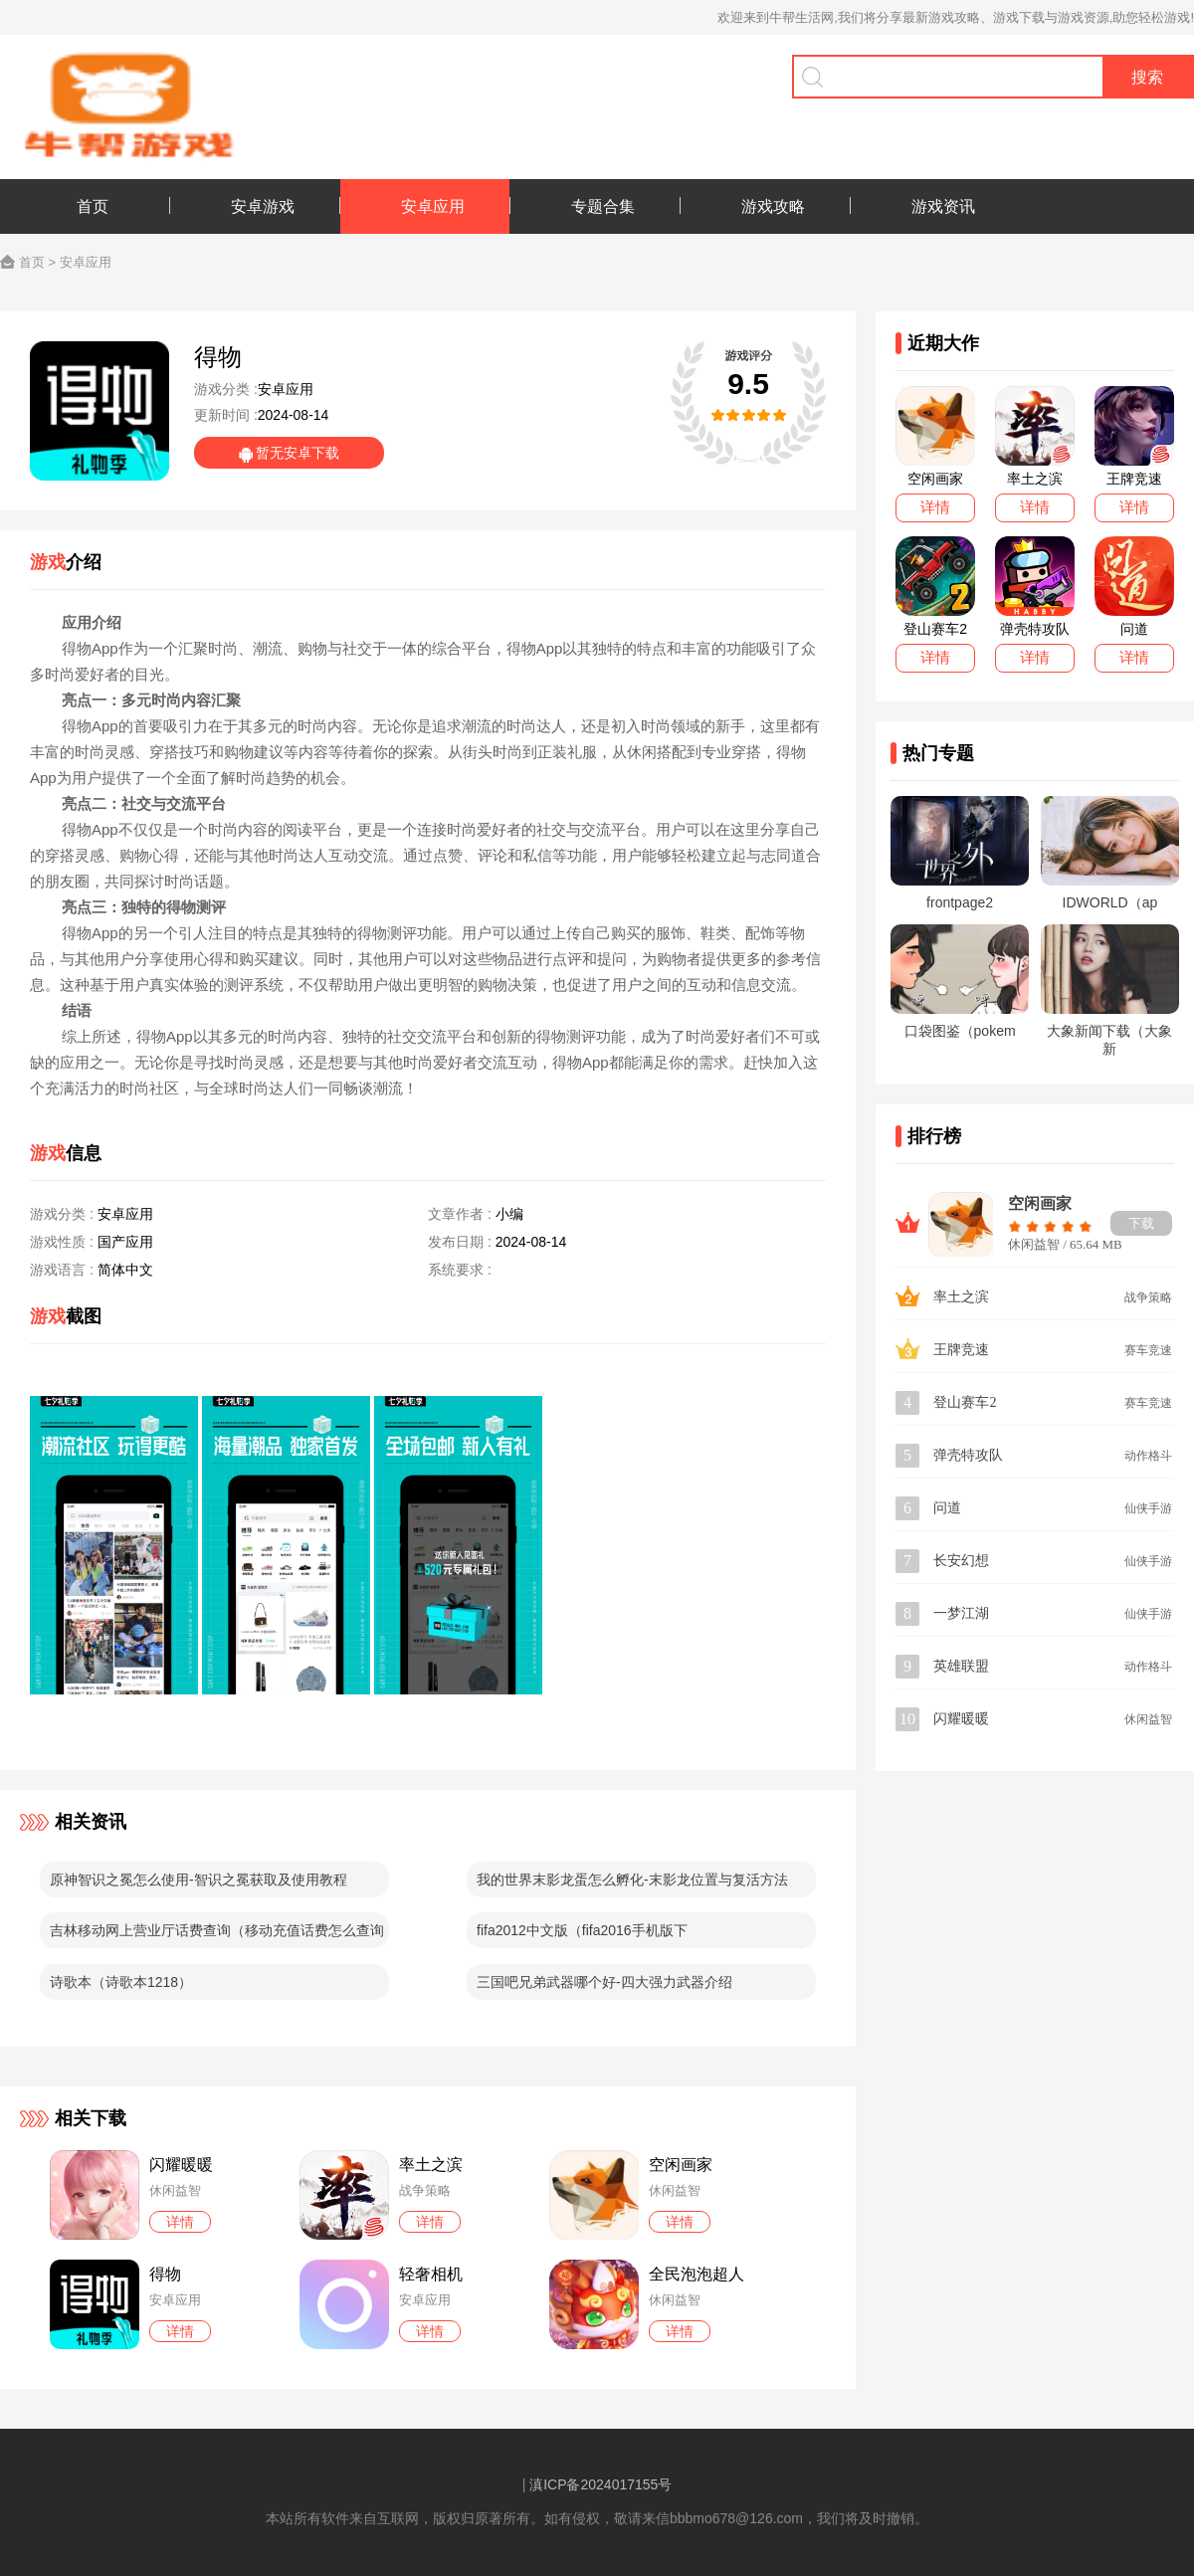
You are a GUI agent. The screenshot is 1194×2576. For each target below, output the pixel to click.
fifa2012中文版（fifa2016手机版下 (582, 1930)
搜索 (1147, 77)
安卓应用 (85, 262)
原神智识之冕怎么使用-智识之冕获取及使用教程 (198, 1879)
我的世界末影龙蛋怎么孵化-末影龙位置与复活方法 (632, 1879)
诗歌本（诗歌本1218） (121, 1982)
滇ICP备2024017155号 (600, 2484)
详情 (180, 2222)
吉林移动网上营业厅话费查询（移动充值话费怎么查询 (217, 1930)
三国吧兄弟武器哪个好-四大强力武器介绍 (604, 1982)
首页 (32, 262)
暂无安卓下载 (297, 453)
